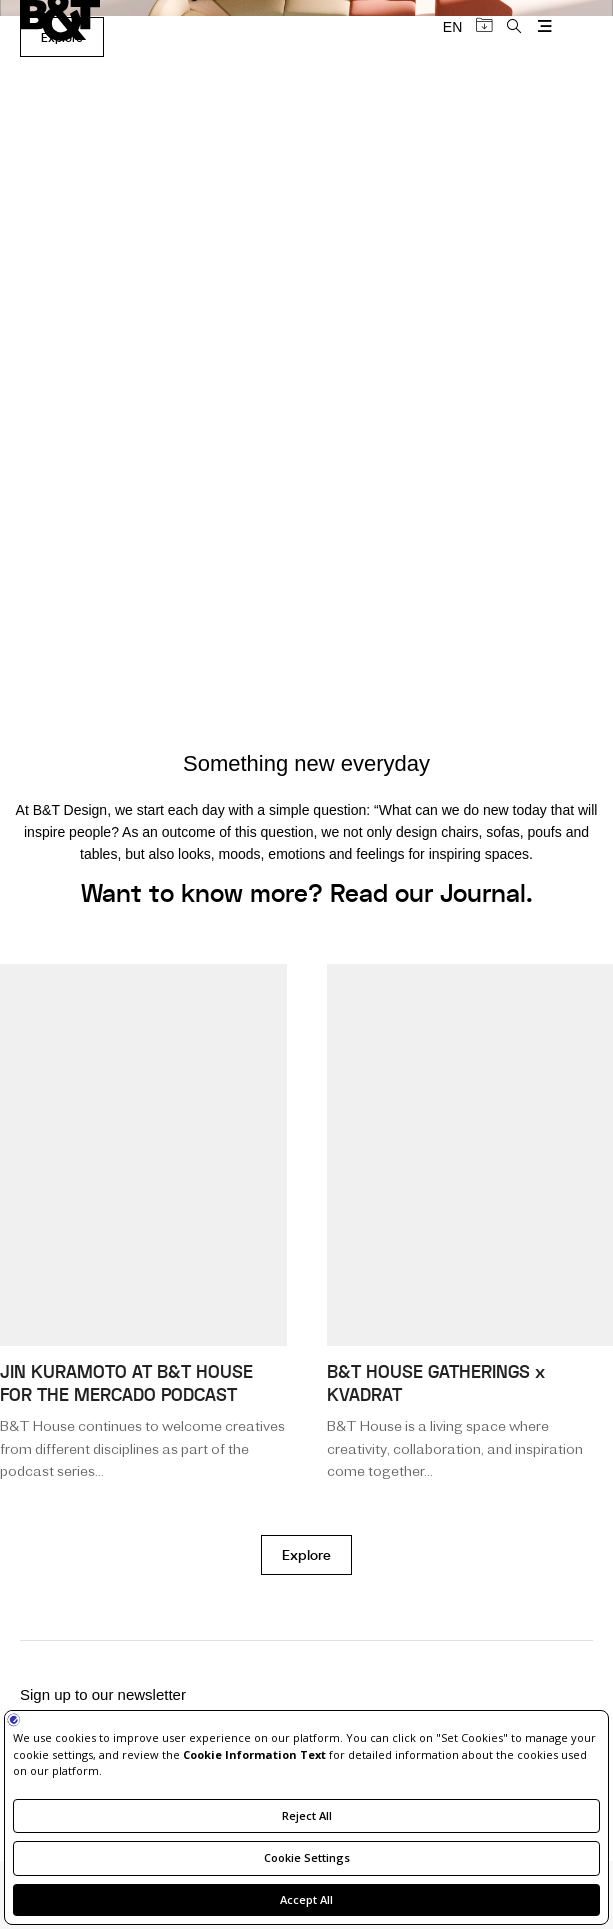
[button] (27, 659)
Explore (306, 1555)
